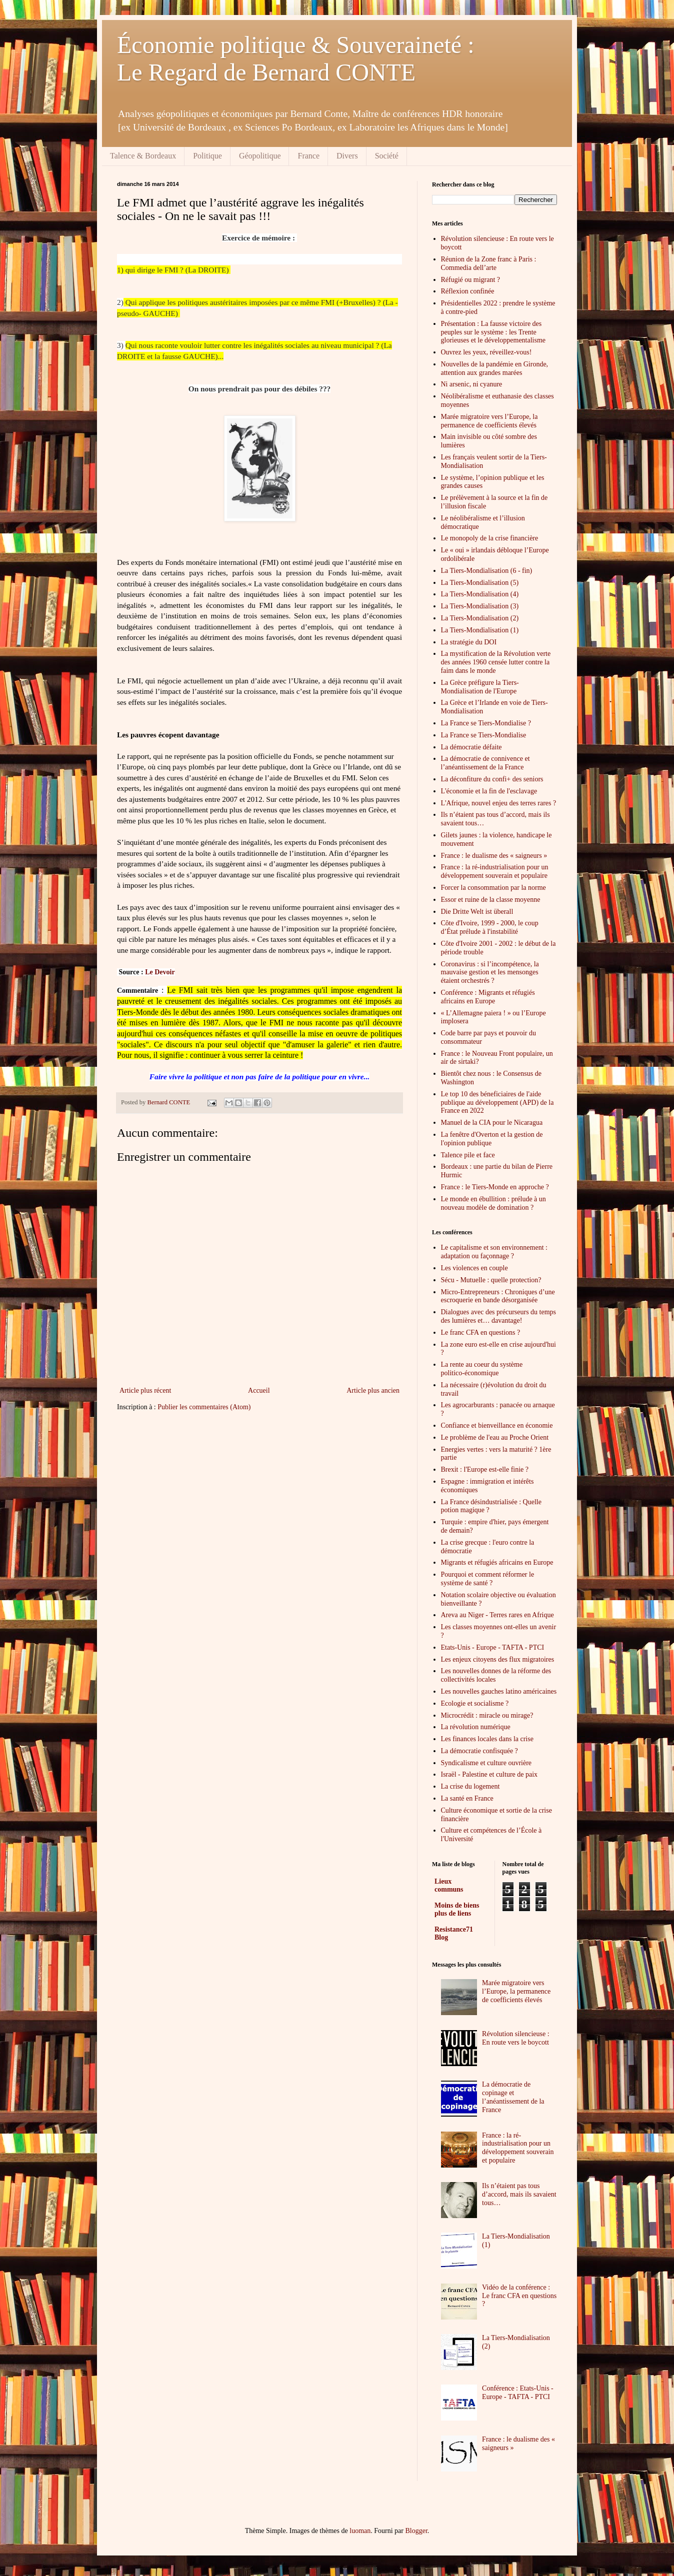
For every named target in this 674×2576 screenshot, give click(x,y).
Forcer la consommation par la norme (493, 887)
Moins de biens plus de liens (456, 1909)
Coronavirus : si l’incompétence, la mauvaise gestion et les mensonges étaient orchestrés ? (490, 972)
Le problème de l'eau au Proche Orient (495, 1437)
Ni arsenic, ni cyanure (471, 384)
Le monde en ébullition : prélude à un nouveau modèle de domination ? (493, 1203)
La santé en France (467, 1798)
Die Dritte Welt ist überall (477, 911)
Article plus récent (145, 1390)
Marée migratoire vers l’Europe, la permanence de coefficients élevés (489, 421)
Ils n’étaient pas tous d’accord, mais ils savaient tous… (519, 2194)
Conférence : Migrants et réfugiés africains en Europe (488, 997)
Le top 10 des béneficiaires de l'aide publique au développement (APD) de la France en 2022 (497, 1102)
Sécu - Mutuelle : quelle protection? (491, 1280)
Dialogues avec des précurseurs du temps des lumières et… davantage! (498, 1316)
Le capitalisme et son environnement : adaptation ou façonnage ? (494, 1252)
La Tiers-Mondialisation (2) (480, 618)
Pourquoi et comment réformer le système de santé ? (487, 1579)
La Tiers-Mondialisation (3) (480, 606)
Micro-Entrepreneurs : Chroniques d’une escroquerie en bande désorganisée (498, 1296)
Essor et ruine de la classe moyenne (490, 899)
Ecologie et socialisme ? (475, 1703)
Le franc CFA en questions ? (480, 1332)
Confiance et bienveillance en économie (497, 1425)
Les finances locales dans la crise (487, 1739)
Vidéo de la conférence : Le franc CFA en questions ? (519, 2296)
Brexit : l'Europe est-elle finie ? (485, 1469)
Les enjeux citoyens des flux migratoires (497, 1659)
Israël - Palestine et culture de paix (489, 1774)
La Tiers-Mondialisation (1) (480, 630)
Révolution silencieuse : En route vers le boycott (516, 2038)
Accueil (259, 1390)
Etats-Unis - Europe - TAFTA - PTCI (492, 1647)
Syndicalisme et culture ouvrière (486, 1763)
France (309, 155)
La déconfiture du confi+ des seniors (492, 779)
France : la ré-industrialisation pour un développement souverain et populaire (494, 871)
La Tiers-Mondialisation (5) (480, 582)
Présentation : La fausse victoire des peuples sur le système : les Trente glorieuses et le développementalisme (493, 332)
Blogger (416, 2531)
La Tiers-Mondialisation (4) (480, 594)
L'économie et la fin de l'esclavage (489, 791)
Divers (347, 155)
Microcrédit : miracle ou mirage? (487, 1715)
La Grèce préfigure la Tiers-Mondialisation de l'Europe (480, 687)
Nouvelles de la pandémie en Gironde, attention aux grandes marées (494, 368)
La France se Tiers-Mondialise (483, 735)
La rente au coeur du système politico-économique (482, 1369)
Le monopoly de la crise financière (489, 538)
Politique (207, 155)
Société (386, 155)
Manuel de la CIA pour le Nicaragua (492, 1122)
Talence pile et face (468, 1155)
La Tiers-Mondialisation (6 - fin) (486, 570)
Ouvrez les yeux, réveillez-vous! (486, 352)
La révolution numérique (475, 1727)
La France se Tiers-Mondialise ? (486, 723)
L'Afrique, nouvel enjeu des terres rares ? (498, 803)
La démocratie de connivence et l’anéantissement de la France (485, 763)
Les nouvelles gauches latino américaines (499, 1691)
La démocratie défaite (471, 747)
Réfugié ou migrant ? (470, 279)
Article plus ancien (373, 1390)
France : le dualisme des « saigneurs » (494, 855)
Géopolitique (260, 155)
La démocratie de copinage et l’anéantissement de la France (513, 2097)
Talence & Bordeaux (143, 155)
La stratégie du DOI (469, 642)
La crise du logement (470, 1786)
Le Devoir (159, 972)
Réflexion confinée (467, 291)
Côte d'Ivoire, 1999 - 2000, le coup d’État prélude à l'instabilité (489, 927)
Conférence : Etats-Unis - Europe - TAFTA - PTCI (518, 2393)
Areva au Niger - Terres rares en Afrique (497, 1615)
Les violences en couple (474, 1268)
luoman (360, 2531)
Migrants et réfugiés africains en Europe (497, 1562)
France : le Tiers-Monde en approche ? (495, 1187)
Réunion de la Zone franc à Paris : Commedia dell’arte (488, 263)
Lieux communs (449, 1885)
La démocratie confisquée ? (479, 1751)
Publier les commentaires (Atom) (204, 1407)
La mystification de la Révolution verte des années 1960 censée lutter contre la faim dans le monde (496, 662)
